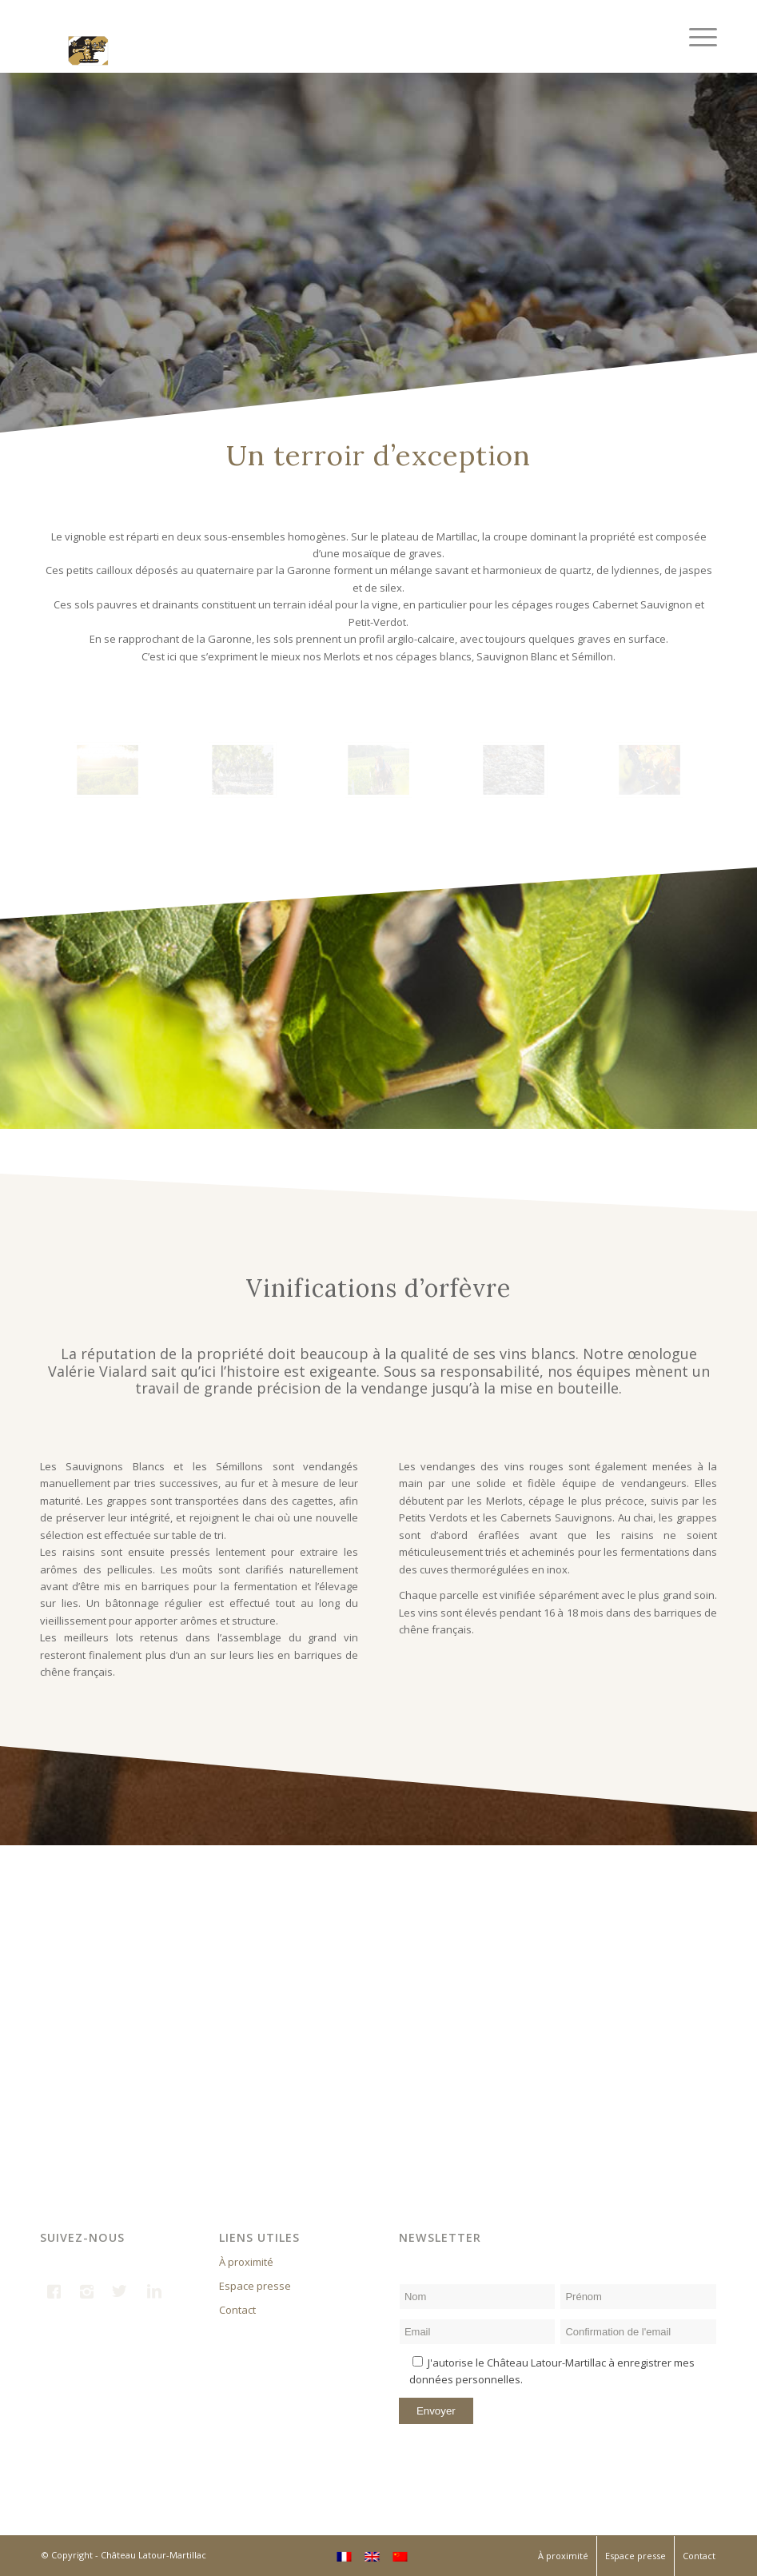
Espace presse (255, 2286)
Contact (237, 2310)
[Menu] (695, 36)
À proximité (246, 2262)
